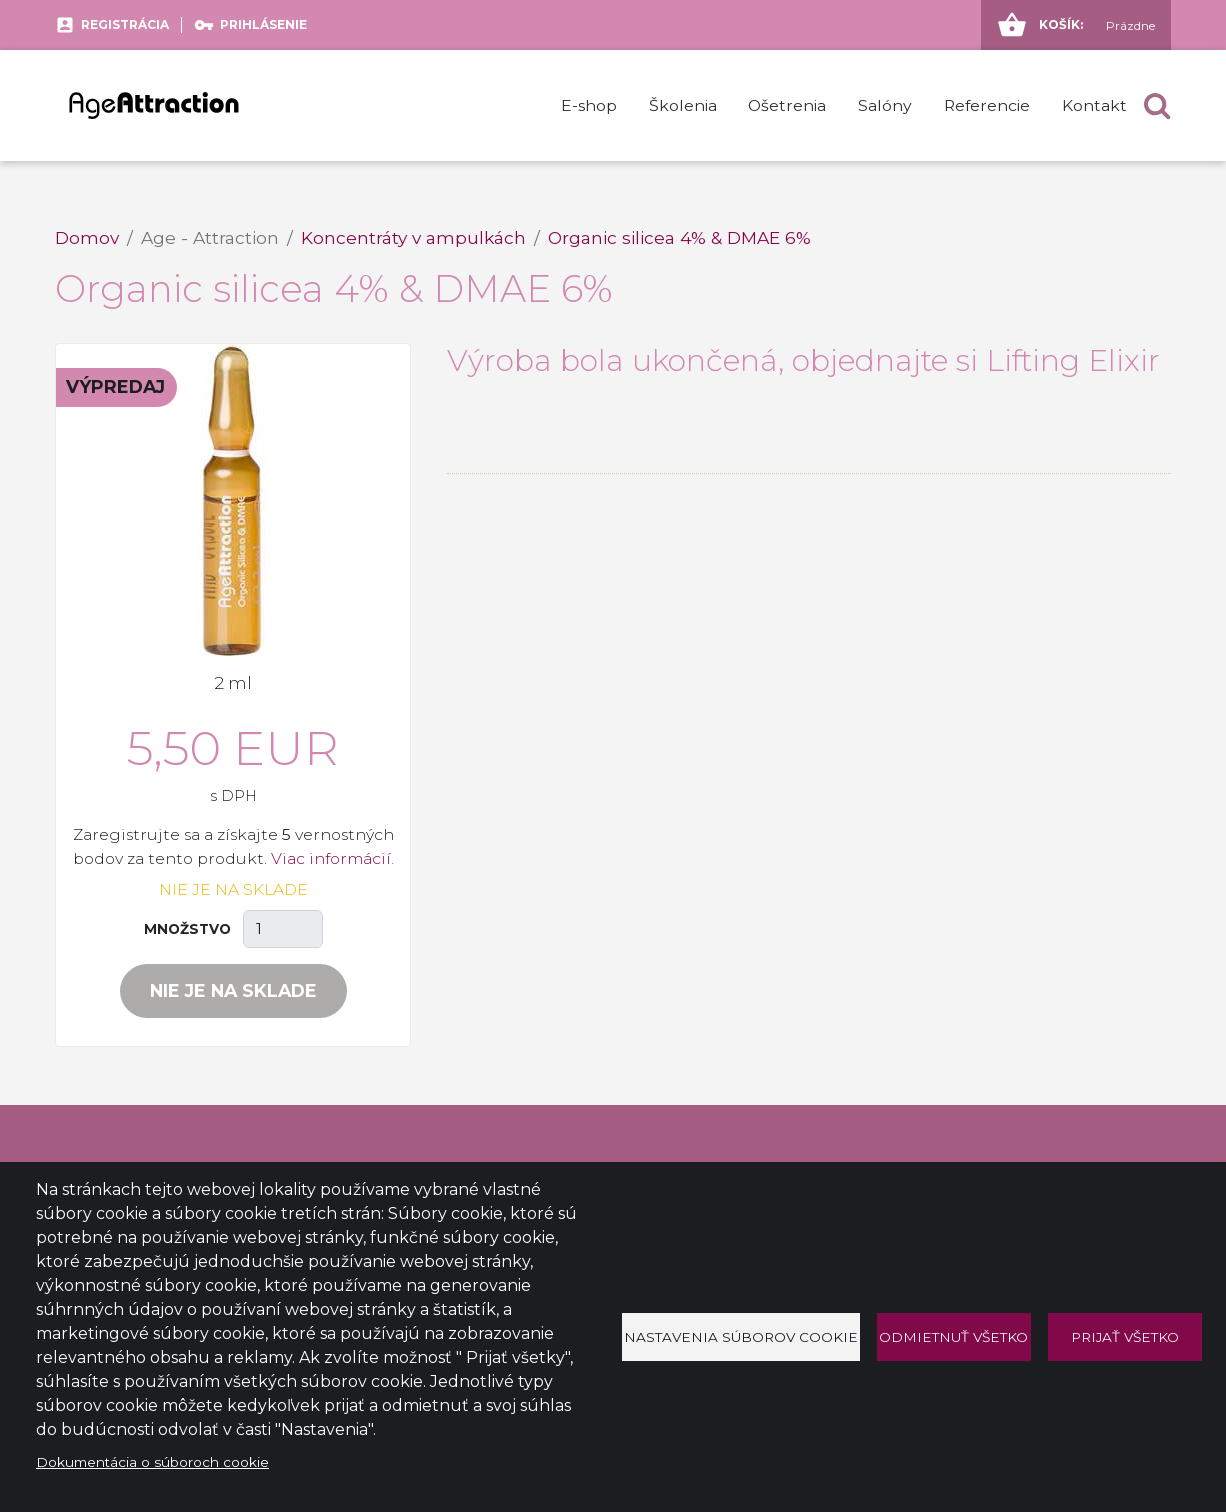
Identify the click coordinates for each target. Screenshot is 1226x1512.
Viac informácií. (332, 858)
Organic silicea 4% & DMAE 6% (679, 237)
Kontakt (1094, 105)
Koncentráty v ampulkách (413, 237)
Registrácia (125, 24)
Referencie (987, 105)
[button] (1157, 105)
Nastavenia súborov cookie (741, 1337)
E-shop (589, 105)
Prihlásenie (263, 24)
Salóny (885, 105)
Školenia (683, 105)
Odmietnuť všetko (953, 1337)
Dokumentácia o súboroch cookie (152, 1462)
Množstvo (187, 929)
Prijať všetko (1125, 1337)
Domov (87, 237)
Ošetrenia (787, 105)
